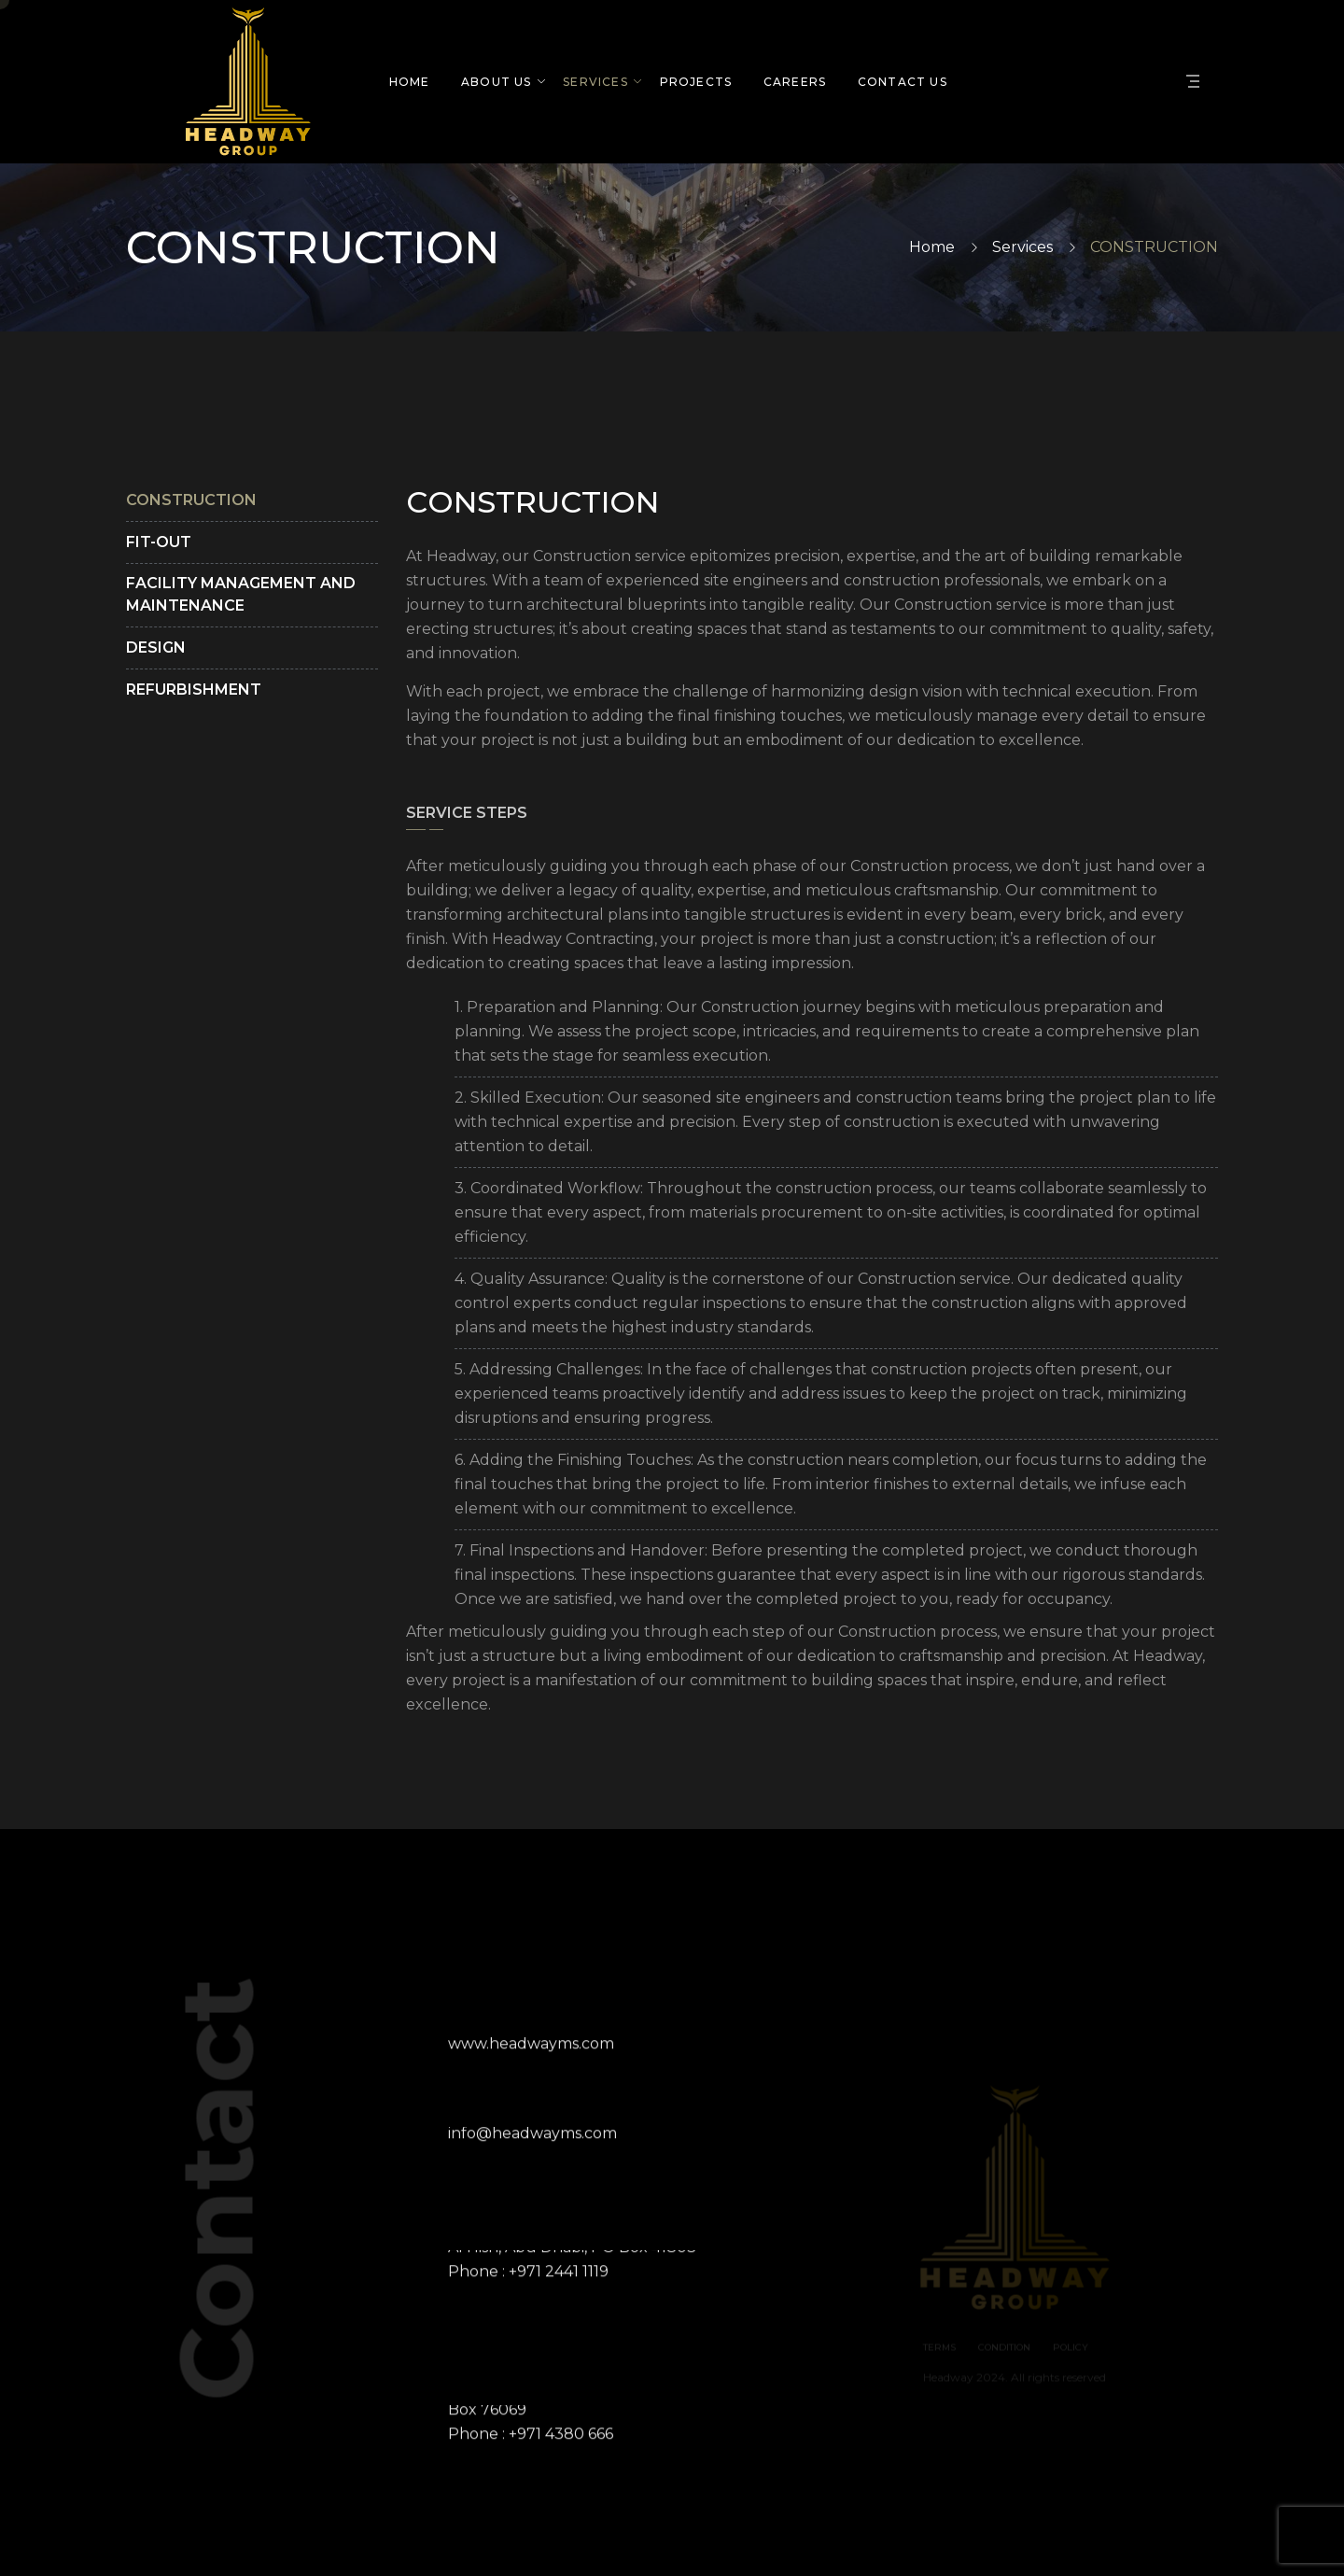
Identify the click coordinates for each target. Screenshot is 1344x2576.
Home (932, 247)
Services (1022, 247)
